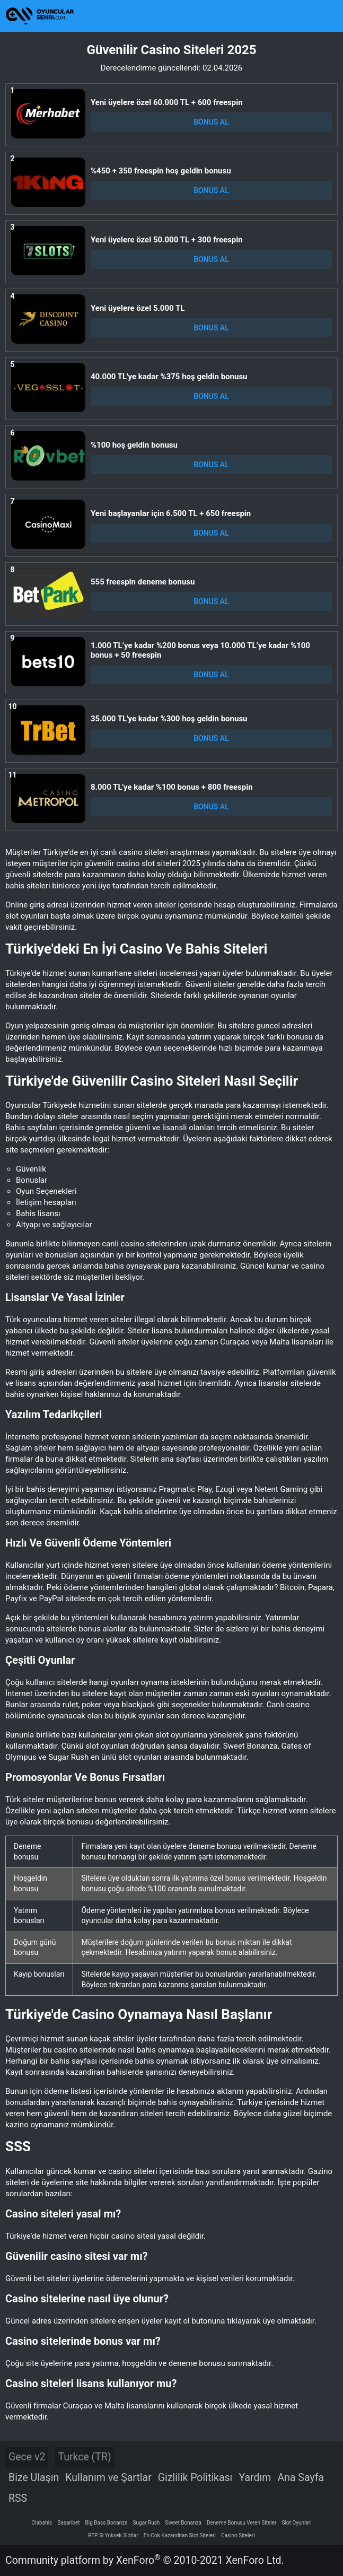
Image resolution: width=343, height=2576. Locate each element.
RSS (17, 2498)
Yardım (255, 2478)
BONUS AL (211, 122)
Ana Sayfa (300, 2478)
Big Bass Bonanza (106, 2523)
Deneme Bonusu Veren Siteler (242, 2523)
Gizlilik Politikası (195, 2478)
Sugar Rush (146, 2523)
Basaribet (68, 2523)
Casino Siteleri (238, 2535)
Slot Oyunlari (296, 2523)
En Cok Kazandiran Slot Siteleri (180, 2535)
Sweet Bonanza (183, 2523)
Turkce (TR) (84, 2457)
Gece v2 (26, 2457)
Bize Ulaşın (33, 2478)
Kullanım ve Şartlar (108, 2478)
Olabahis (41, 2523)
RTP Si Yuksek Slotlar (113, 2535)
